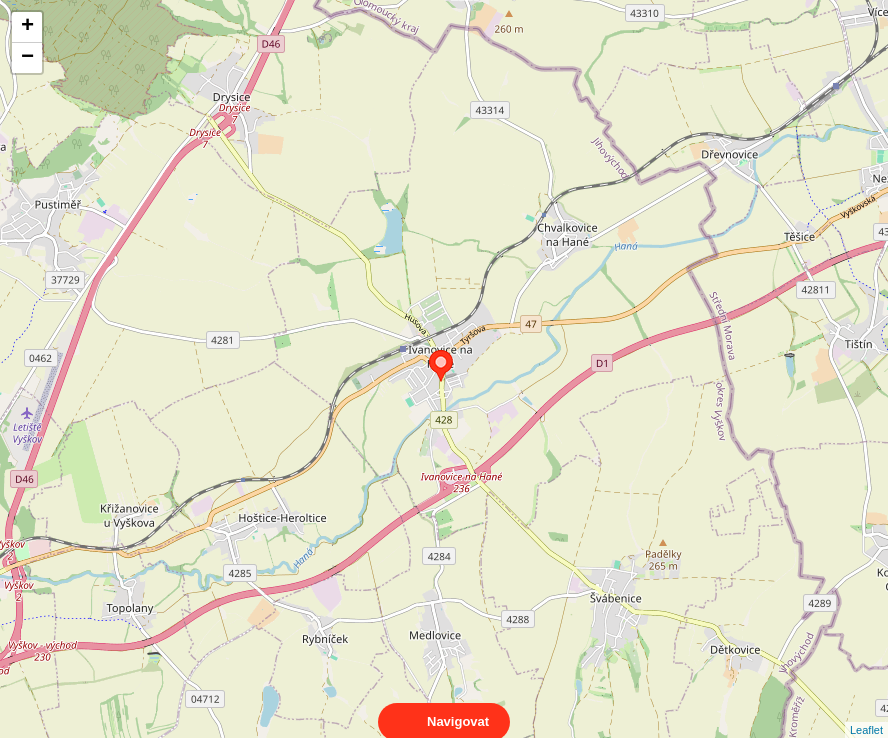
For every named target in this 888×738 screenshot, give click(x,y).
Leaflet (866, 712)
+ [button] (27, 27)
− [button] (27, 58)
